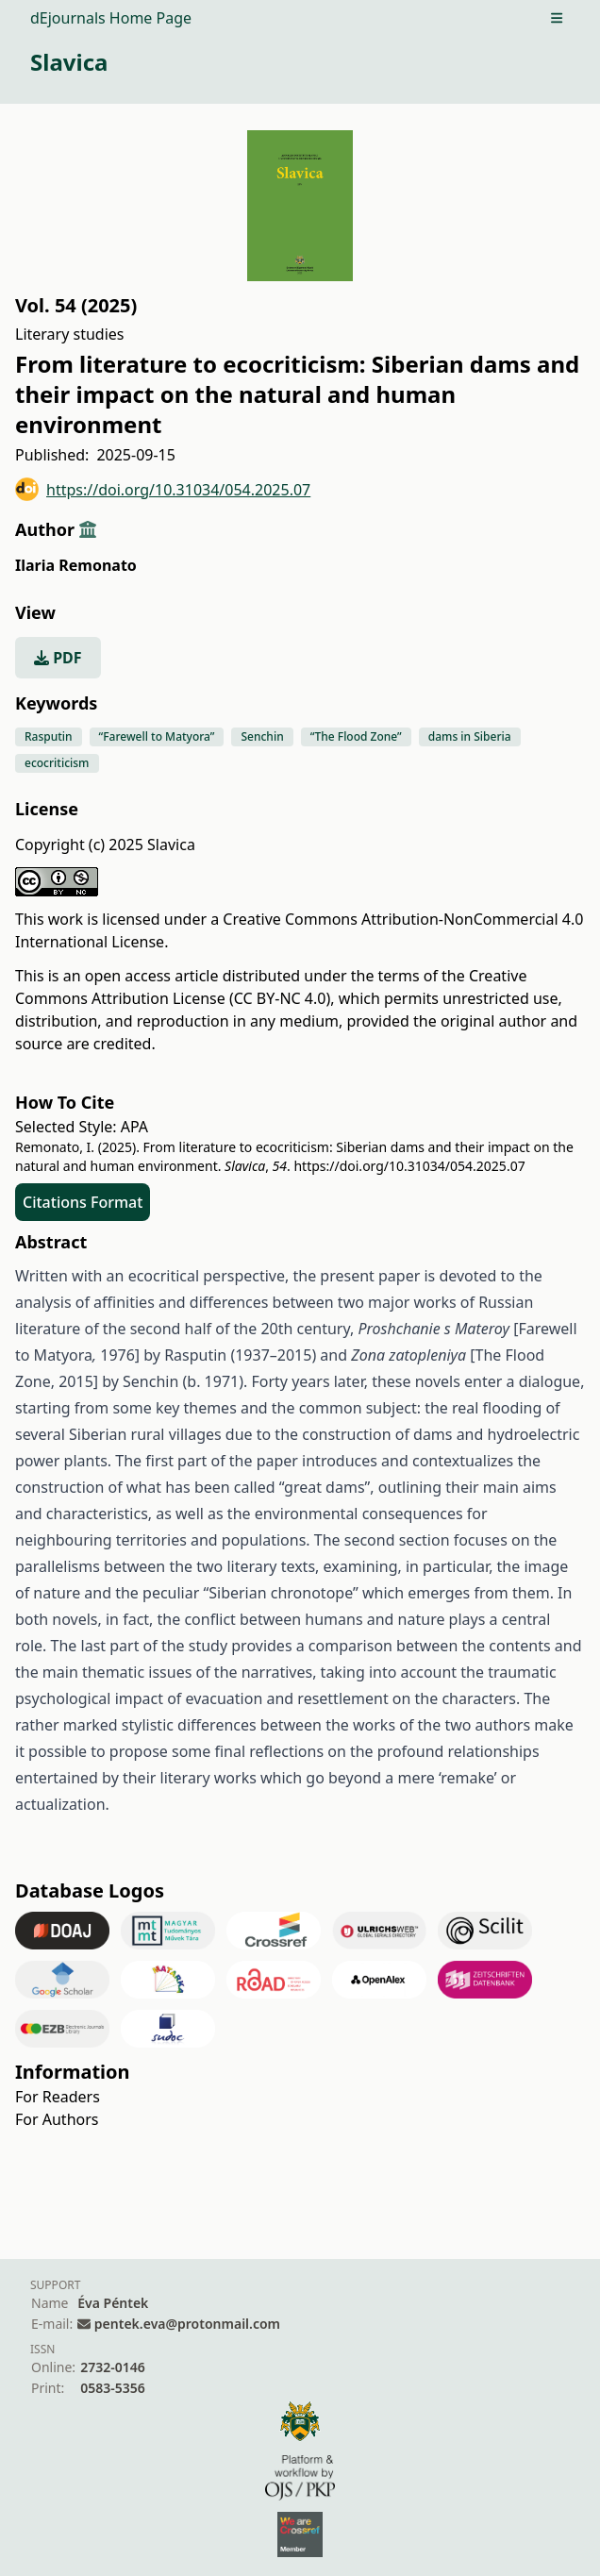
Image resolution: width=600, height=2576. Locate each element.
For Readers (57, 2096)
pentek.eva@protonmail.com (187, 2324)
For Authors (56, 2119)
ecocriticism (57, 763)
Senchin (262, 736)
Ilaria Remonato (76, 565)
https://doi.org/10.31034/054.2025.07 (162, 489)
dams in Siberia (469, 736)
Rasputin (49, 736)
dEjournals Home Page (111, 18)
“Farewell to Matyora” (157, 736)
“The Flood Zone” (356, 736)
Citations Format (82, 1202)
